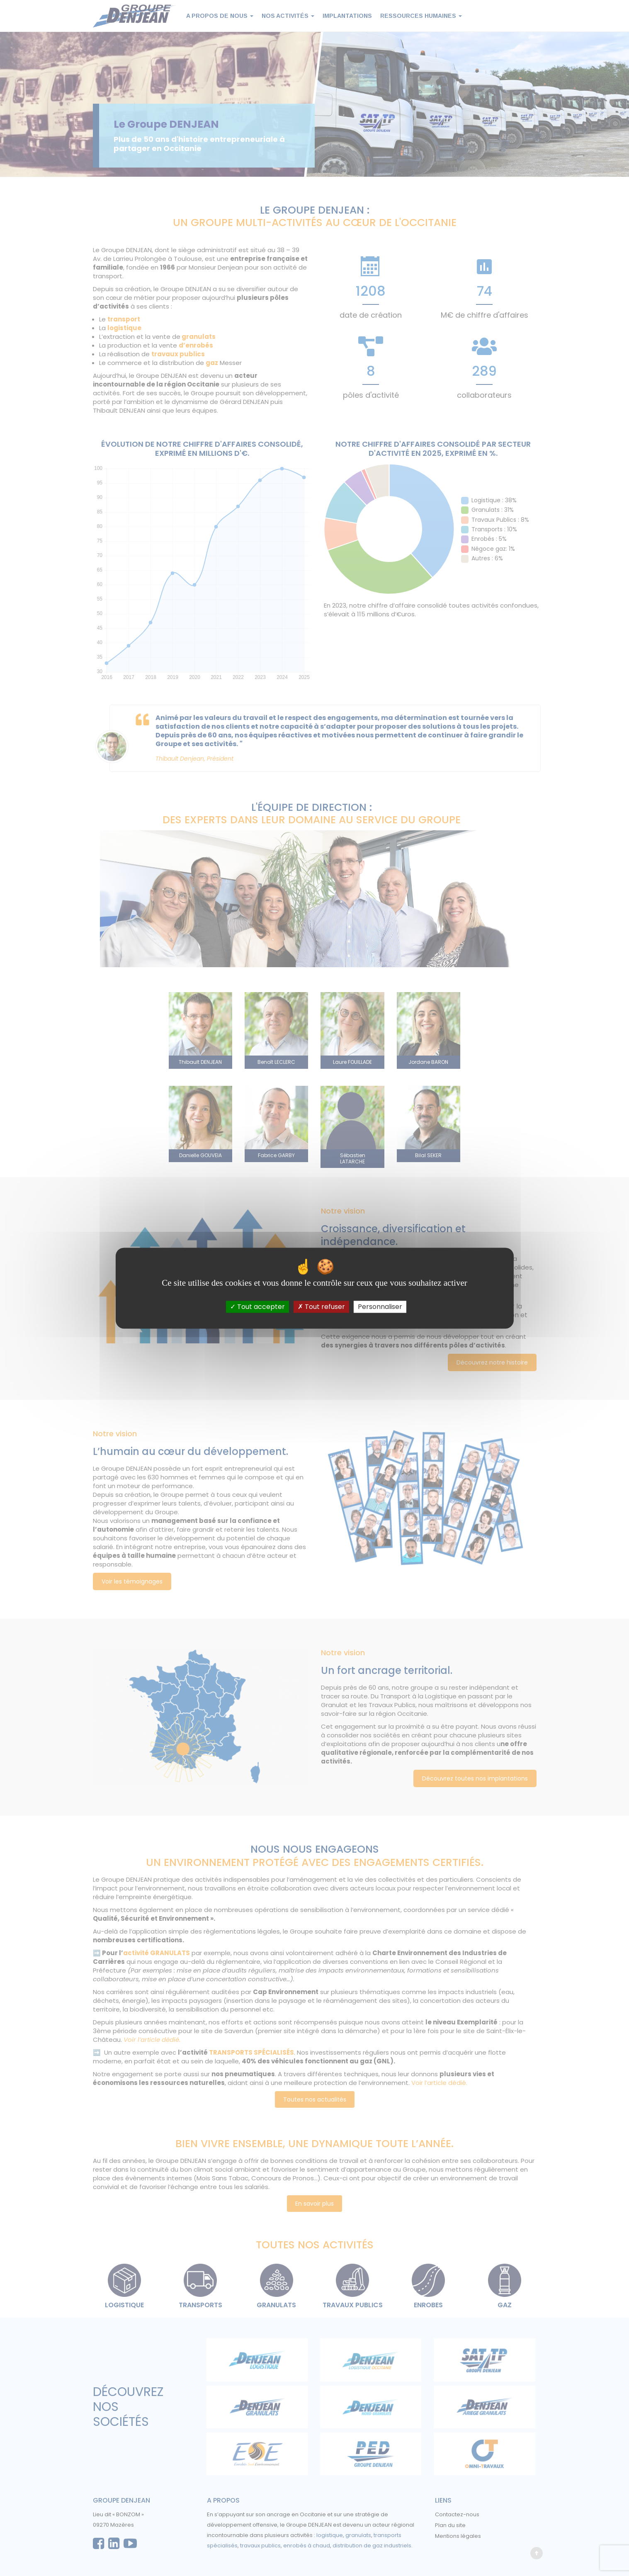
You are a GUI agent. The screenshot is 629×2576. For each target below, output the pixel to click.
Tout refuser (321, 1306)
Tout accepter (257, 1306)
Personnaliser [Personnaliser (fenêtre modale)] (380, 1306)
